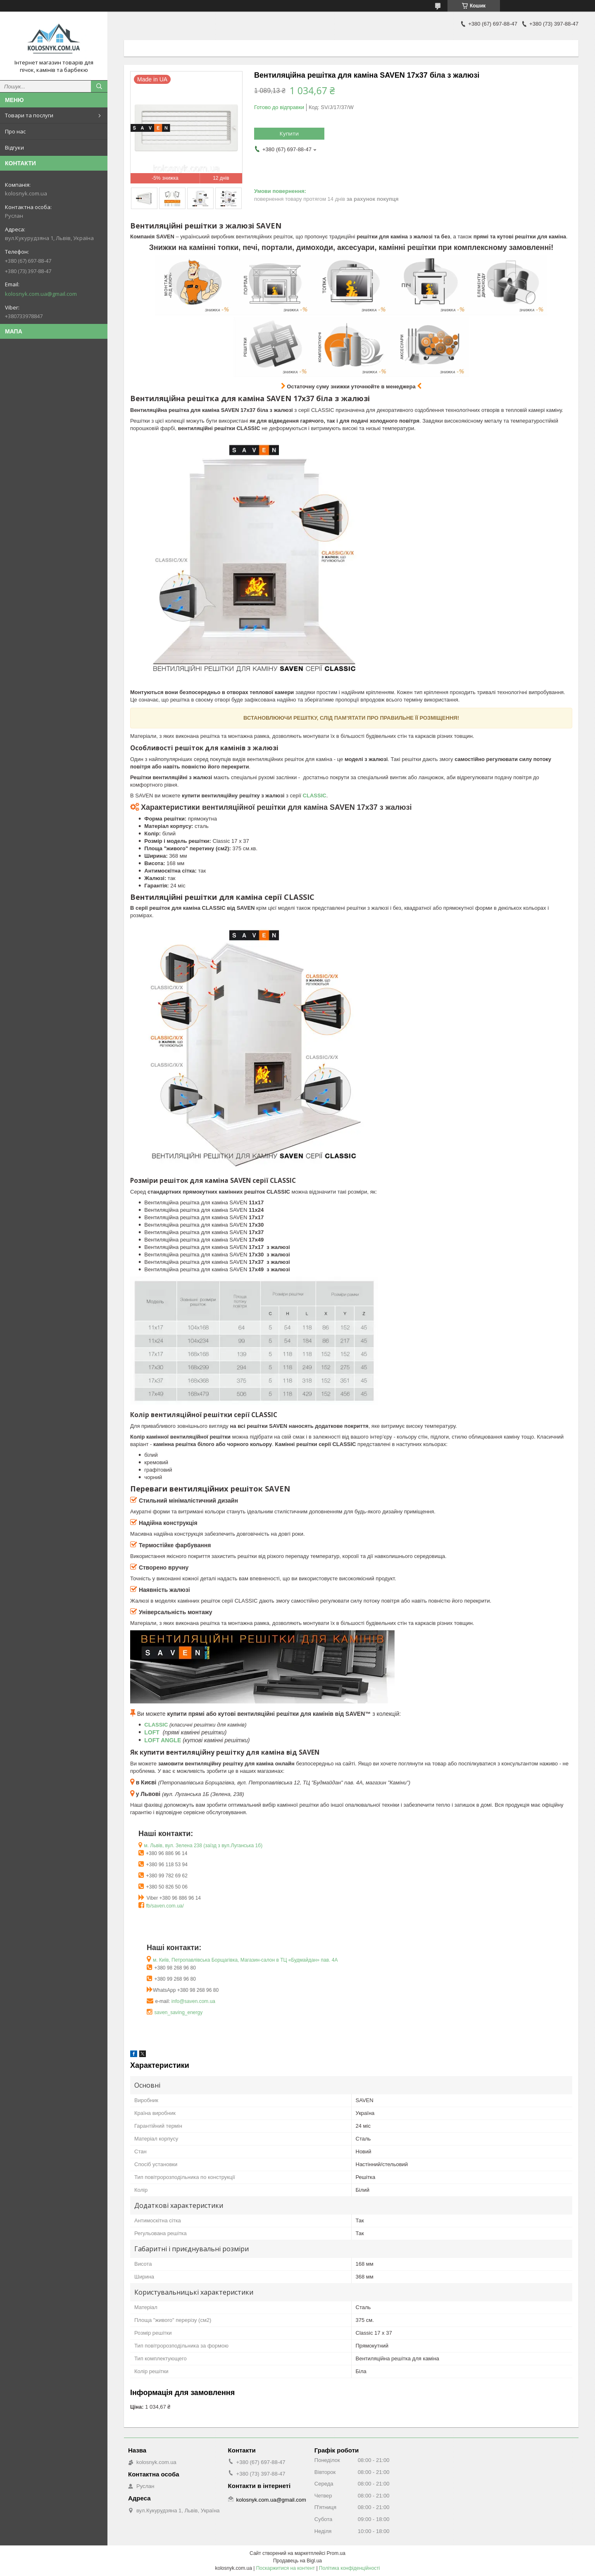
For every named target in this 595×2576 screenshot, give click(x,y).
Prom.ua (336, 2553)
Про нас (15, 131)
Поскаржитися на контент (285, 2568)
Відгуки (14, 147)
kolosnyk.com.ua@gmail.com (41, 293)
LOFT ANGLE (162, 1740)
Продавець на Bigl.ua (297, 2561)
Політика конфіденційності (349, 2568)
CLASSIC (156, 1725)
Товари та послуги (29, 115)
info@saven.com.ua (193, 2001)
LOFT (152, 1732)
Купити (289, 133)
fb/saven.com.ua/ (164, 1906)
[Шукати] (99, 86)
